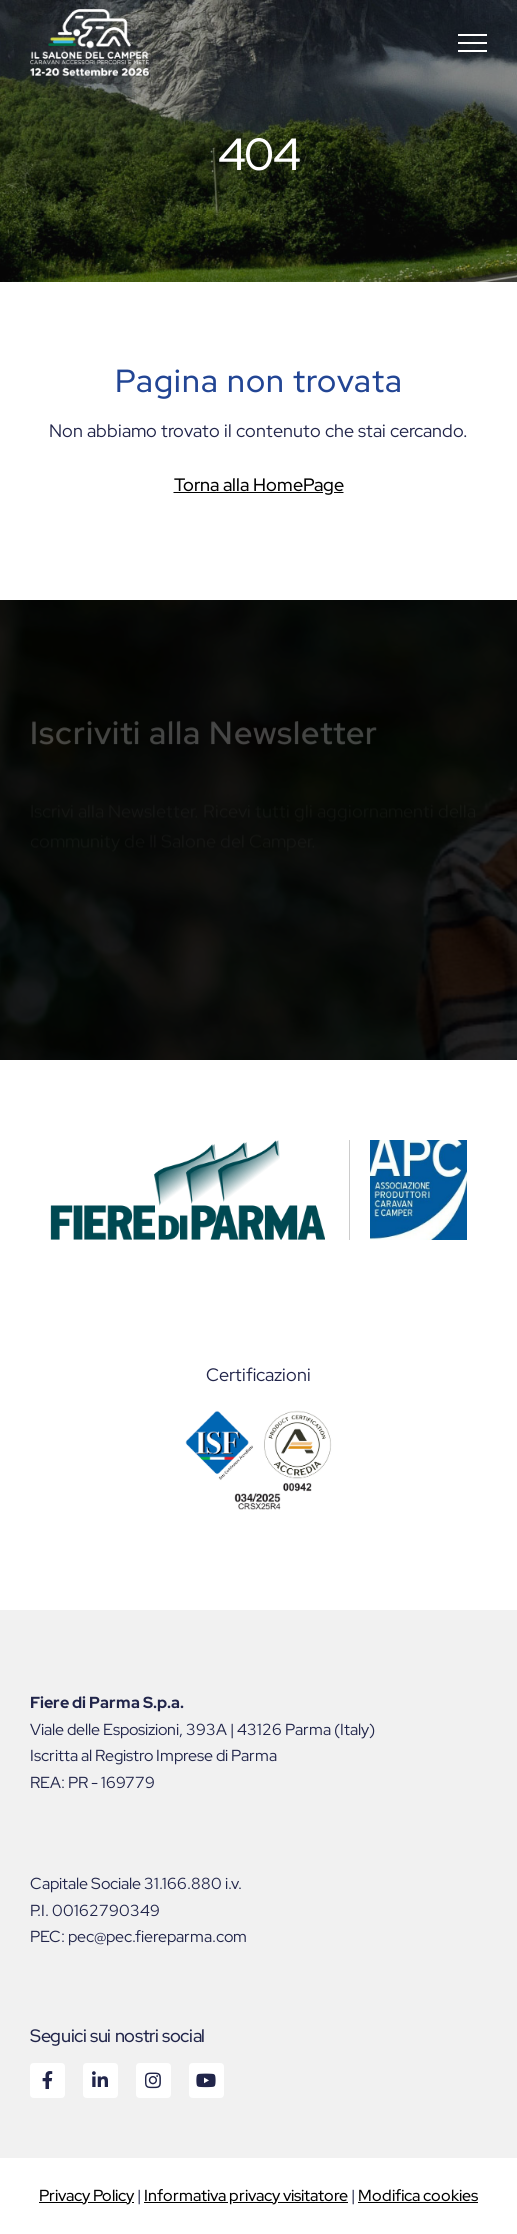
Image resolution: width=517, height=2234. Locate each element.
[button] (472, 42)
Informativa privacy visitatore (246, 2195)
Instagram (152, 2079)
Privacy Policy (86, 2195)
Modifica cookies (418, 2195)
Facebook (46, 2079)
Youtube (205, 2079)
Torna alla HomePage (259, 484)
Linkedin (99, 2079)
